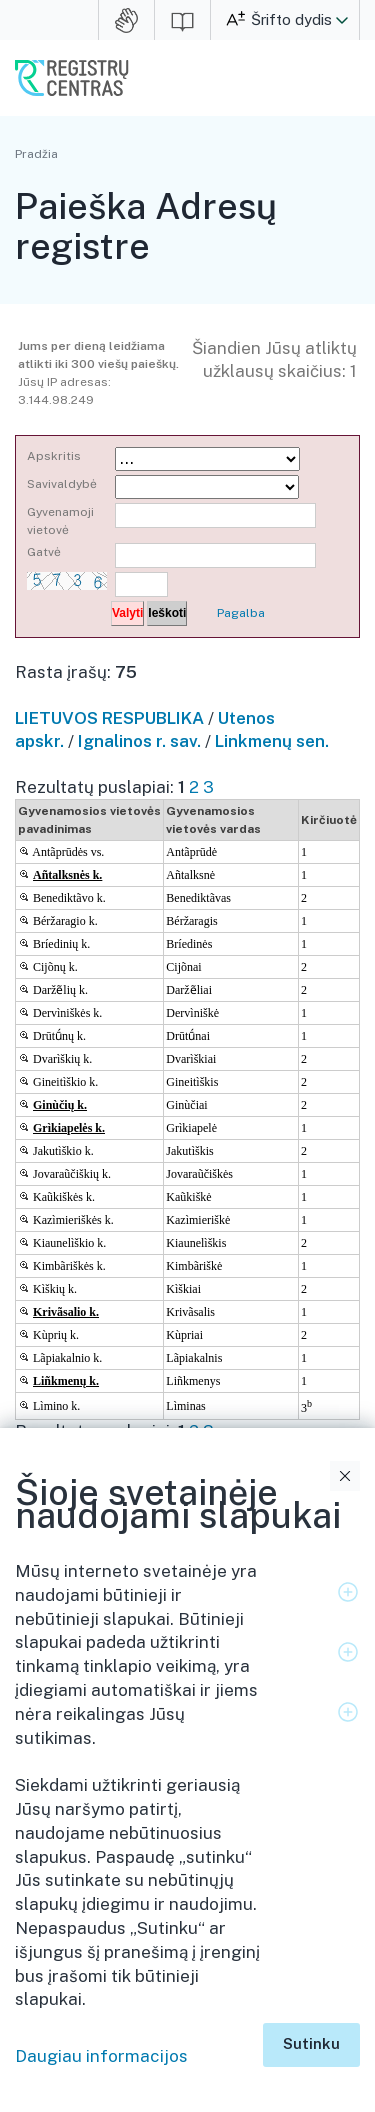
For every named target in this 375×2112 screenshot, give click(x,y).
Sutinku (311, 2043)
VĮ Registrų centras (72, 78)
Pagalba (241, 613)
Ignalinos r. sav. (139, 741)
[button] (342, 20)
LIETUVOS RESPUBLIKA (109, 718)
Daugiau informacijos (101, 2056)
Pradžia (36, 154)
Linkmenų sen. (272, 741)
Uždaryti (345, 1476)
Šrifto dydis (291, 19)
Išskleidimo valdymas (348, 1592)
